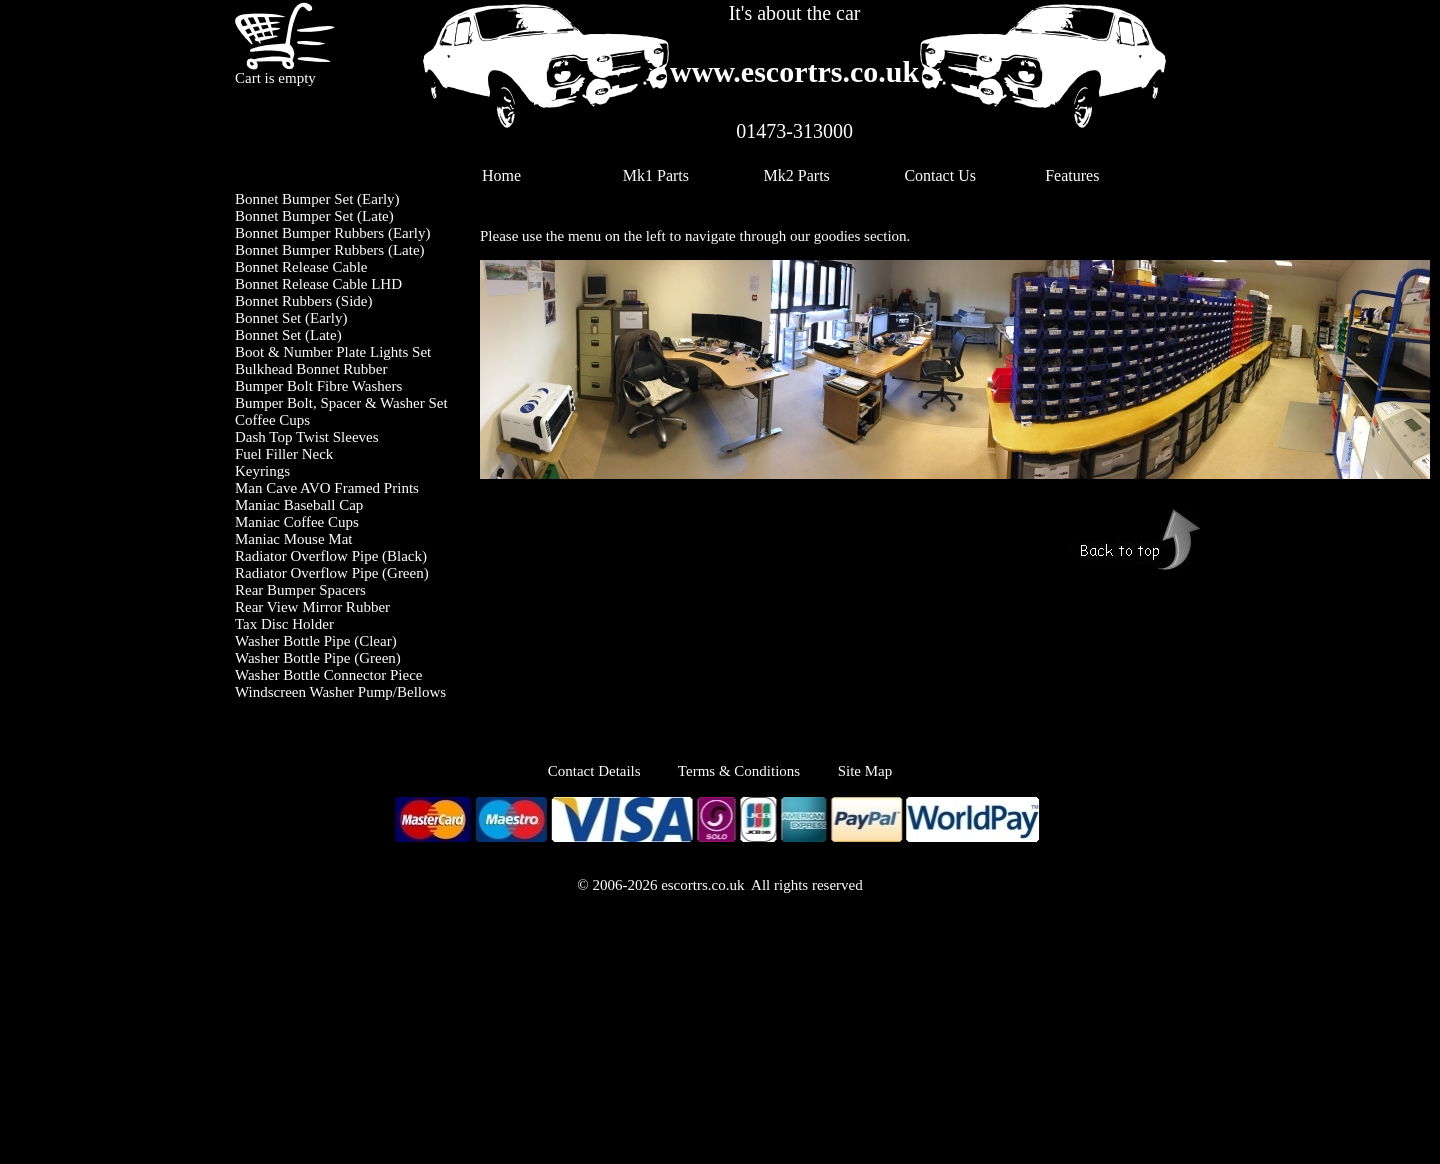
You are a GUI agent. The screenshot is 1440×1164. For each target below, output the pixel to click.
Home (501, 175)
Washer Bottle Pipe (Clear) (316, 641)
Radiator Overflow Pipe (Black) (331, 556)
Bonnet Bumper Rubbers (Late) (330, 250)
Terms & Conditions (739, 771)
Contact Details (613, 771)
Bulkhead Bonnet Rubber (311, 369)
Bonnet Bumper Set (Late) (314, 216)
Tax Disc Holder (284, 624)
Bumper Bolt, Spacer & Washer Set (341, 403)
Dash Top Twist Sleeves (307, 437)
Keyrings (262, 471)
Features (1072, 175)
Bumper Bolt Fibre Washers (318, 386)
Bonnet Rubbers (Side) (303, 301)
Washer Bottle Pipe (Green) (318, 658)
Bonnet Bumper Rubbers (309, 233)
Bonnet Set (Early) (291, 318)
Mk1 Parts (656, 175)
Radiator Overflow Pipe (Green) (332, 573)
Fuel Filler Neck (284, 454)
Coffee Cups (272, 420)
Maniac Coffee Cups (297, 522)
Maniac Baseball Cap (299, 505)
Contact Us (940, 175)
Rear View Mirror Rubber (312, 607)
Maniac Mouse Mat (293, 539)
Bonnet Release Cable (301, 267)
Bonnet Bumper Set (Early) (317, 199)
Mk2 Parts (797, 175)
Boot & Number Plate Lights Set (333, 352)
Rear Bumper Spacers (300, 590)
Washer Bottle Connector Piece (329, 675)
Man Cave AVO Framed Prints (327, 488)
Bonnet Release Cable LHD (318, 284)
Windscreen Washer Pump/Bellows (340, 692)
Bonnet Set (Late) (288, 335)
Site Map (865, 771)
